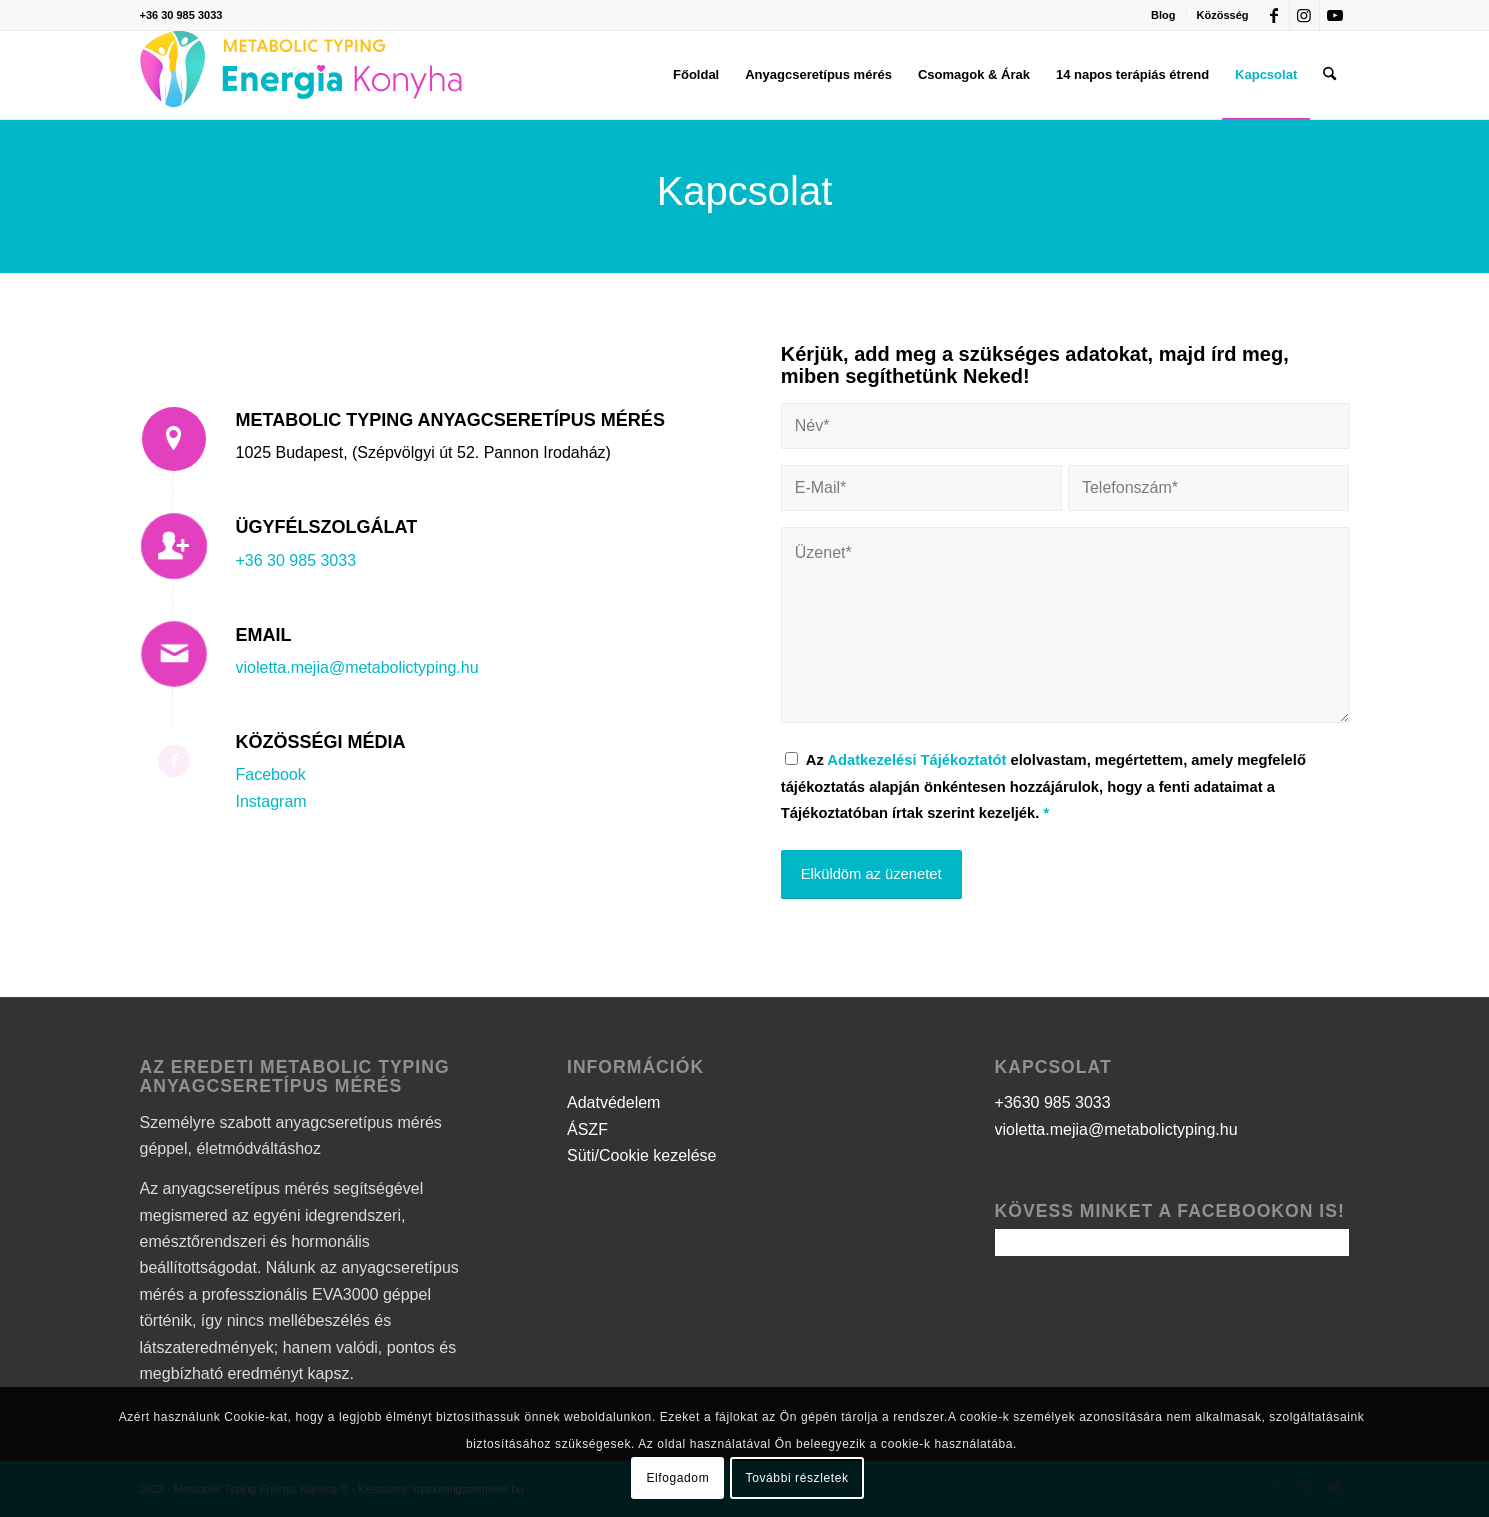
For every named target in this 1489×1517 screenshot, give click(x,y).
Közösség (1223, 15)
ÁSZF (587, 1129)
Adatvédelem (613, 1102)
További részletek (797, 1478)
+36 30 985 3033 (181, 15)
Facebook (271, 774)
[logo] (301, 75)
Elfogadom (677, 1478)
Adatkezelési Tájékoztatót (916, 760)
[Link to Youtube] (1335, 15)
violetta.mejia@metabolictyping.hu (357, 667)
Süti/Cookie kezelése (641, 1155)
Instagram (271, 801)
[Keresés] (1329, 75)
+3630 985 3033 (1053, 1102)
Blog (1163, 15)
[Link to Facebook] (1274, 15)
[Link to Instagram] (1304, 15)
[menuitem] (1163, 15)
